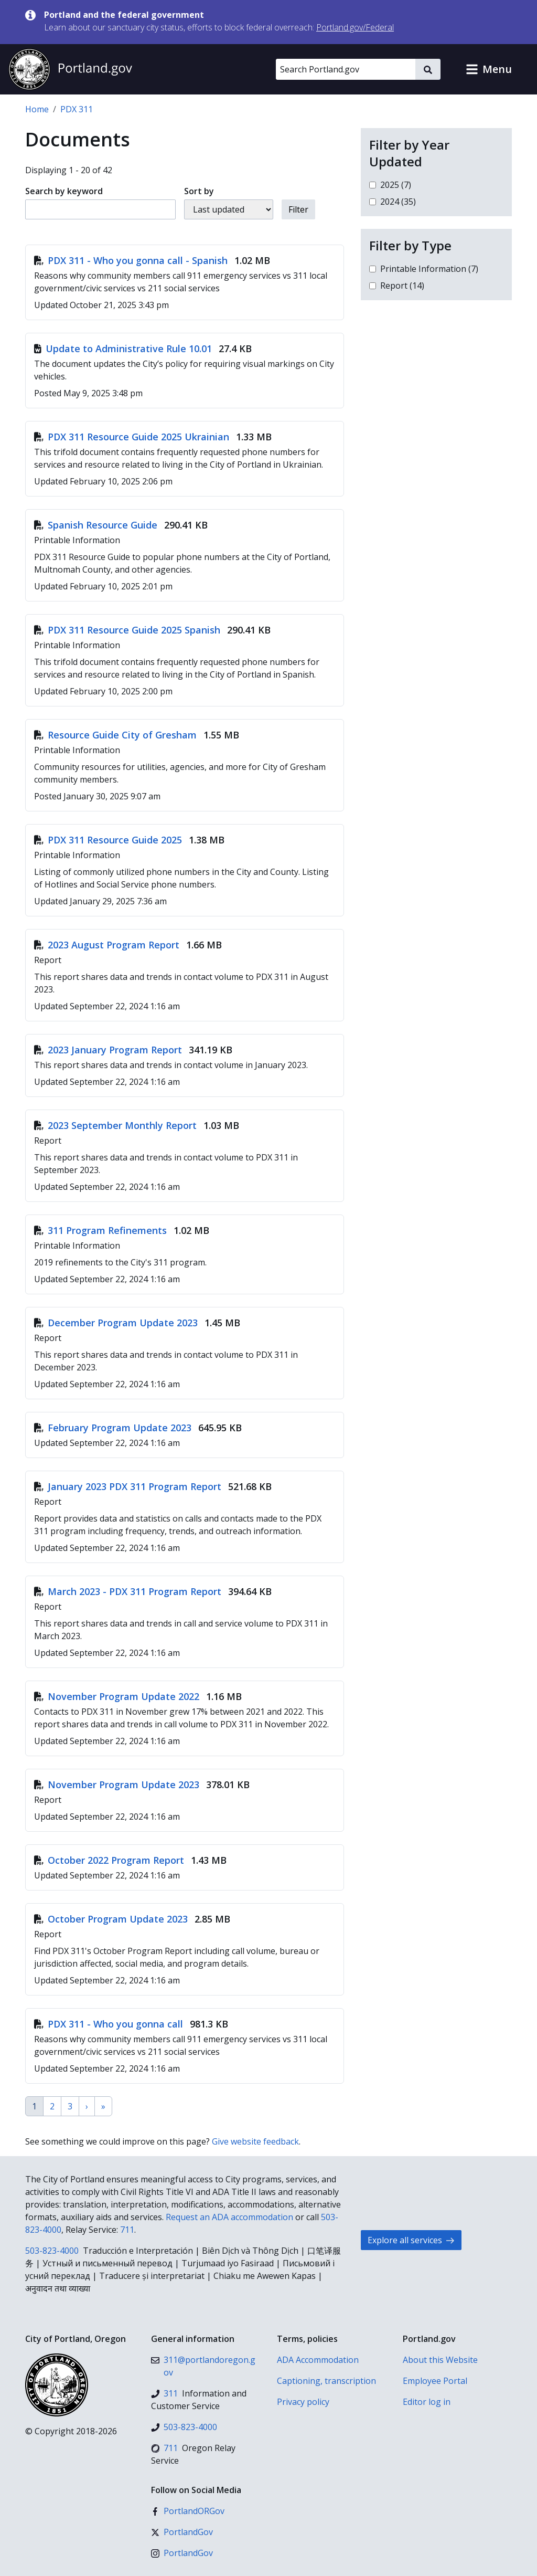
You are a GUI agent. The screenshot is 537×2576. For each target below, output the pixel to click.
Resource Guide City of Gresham (116, 735)
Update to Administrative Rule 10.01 (124, 348)
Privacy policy (303, 2402)
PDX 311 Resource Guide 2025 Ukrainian (133, 436)
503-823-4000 (52, 2250)
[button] (489, 69)
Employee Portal (435, 2381)
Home (37, 109)
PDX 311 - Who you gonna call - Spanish (132, 260)
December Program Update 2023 (117, 1322)
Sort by (199, 191)
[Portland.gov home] (70, 69)
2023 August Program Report (108, 944)
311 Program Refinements (101, 1230)
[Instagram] (182, 2553)
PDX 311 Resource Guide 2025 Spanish (128, 630)
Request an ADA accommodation (229, 2217)
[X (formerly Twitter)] (182, 2532)
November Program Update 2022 (118, 1696)
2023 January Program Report (109, 1049)
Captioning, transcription (326, 2381)
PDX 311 (76, 109)
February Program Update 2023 (114, 1427)
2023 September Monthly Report (116, 1125)
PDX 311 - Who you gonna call (110, 2024)
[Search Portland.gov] (345, 69)
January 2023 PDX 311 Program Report (129, 1486)
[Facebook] (187, 2511)
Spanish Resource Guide (97, 525)
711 (127, 2229)
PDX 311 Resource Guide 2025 (109, 839)
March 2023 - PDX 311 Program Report (129, 1591)
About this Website (440, 2360)
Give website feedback (255, 2141)
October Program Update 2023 (112, 1919)
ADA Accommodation (318, 2360)
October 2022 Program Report (110, 1860)
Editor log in (426, 2402)
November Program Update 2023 (118, 1784)
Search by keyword (64, 191)
